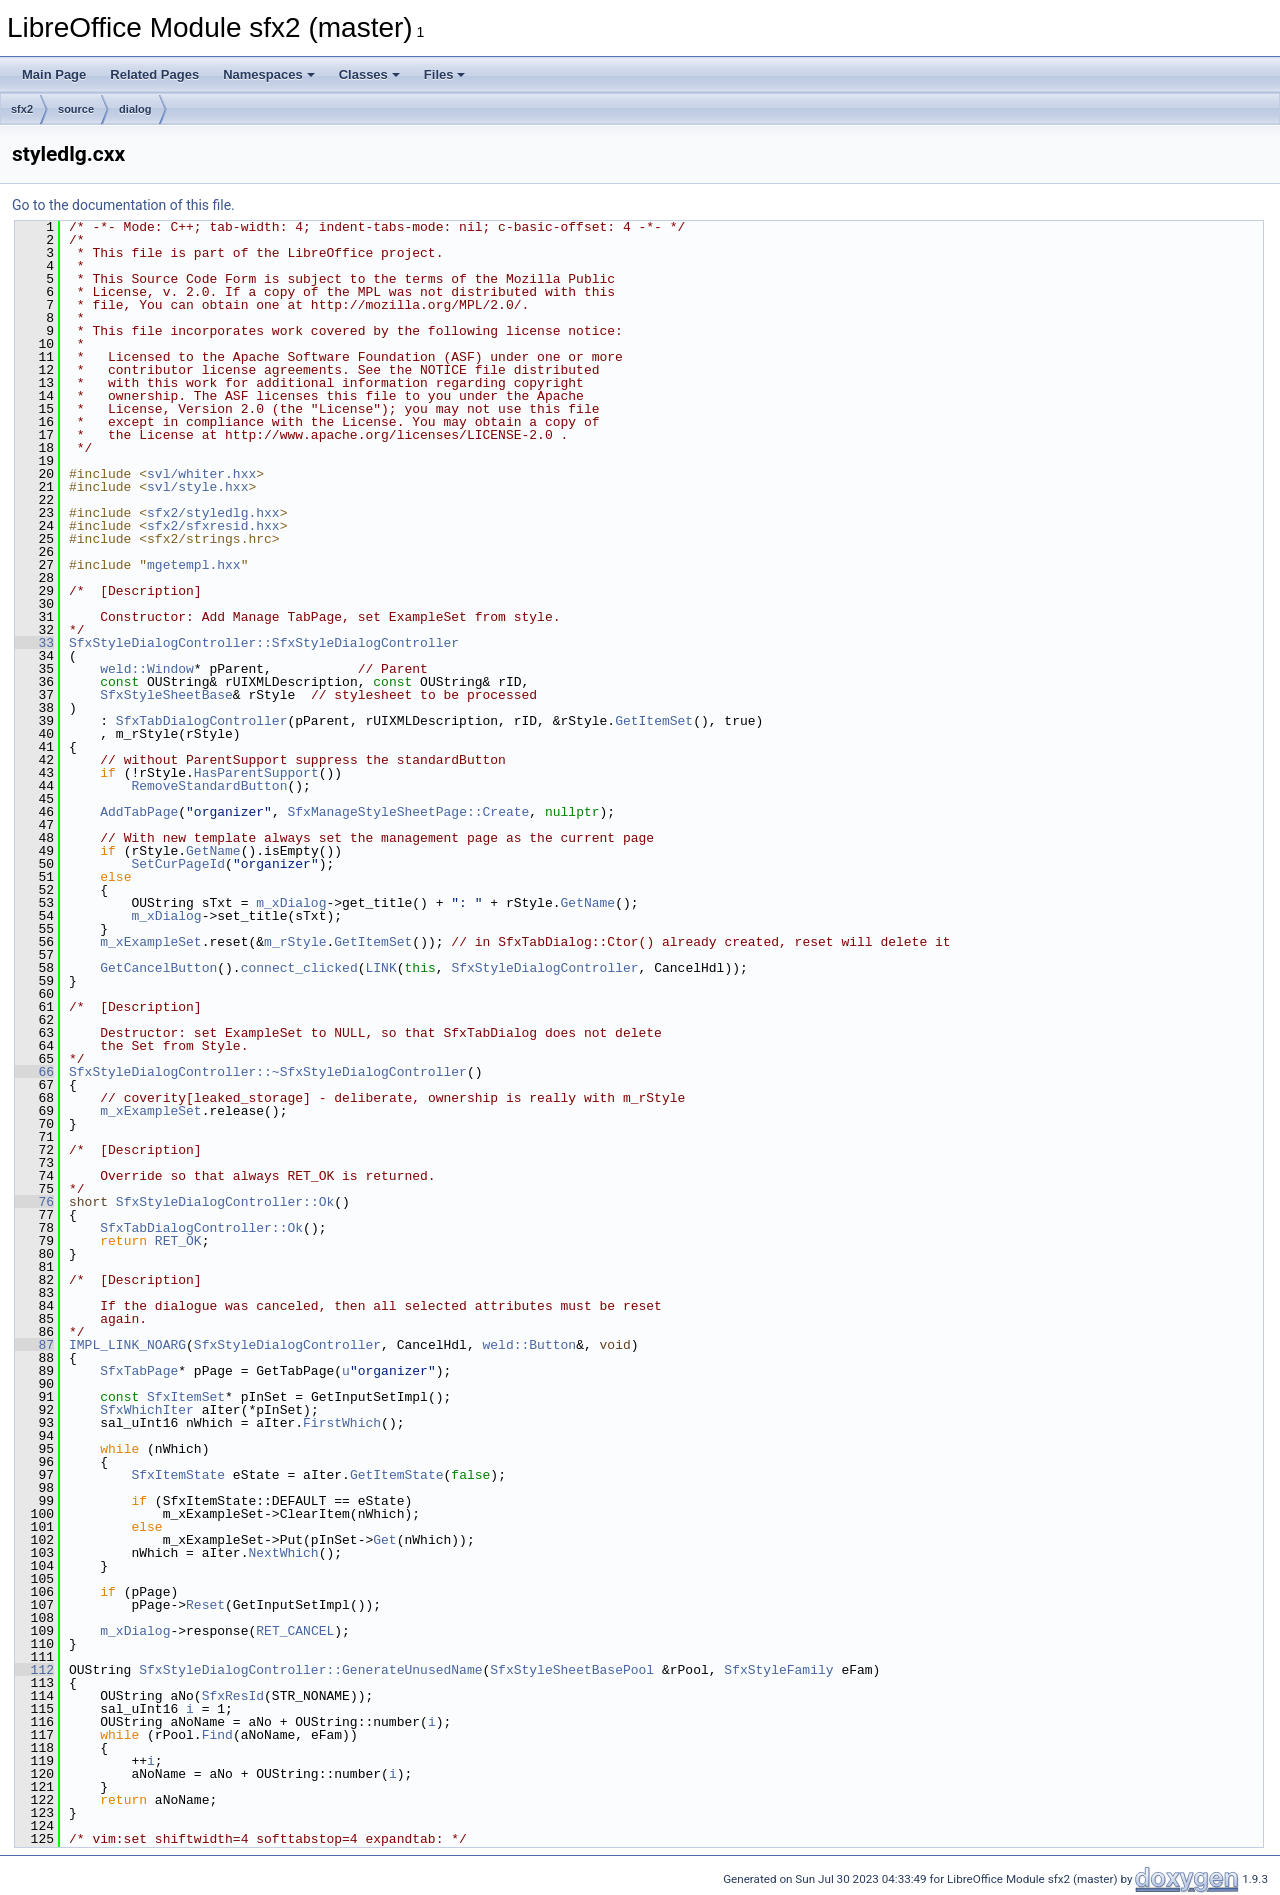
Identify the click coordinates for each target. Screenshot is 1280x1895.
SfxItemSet (186, 1397)
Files (445, 74)
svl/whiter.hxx (201, 474)
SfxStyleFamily (778, 1670)
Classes (369, 74)
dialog (135, 109)
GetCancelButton (158, 968)
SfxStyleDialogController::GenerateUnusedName (310, 1670)
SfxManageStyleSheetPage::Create (408, 812)
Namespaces (269, 74)
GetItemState (397, 1475)
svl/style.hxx (197, 487)
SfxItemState (178, 1475)
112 (34, 1670)
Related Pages (154, 74)
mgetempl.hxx (194, 565)
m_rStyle (295, 942)
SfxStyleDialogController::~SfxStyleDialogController (268, 1072)
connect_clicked (299, 968)
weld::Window (147, 669)
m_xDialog (291, 903)
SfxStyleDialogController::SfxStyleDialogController (264, 643)
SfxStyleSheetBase (166, 695)
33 (34, 643)
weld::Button (529, 1345)
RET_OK (178, 1241)
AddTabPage (139, 812)
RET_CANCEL (295, 1631)
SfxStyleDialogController (544, 968)
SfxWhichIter (147, 1410)
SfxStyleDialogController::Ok (225, 1202)
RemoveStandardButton (209, 786)
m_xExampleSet (150, 942)
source (76, 109)
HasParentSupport (256, 773)
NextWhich (283, 1553)
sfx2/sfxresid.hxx (213, 526)
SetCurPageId (178, 864)
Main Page (54, 74)
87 (34, 1345)
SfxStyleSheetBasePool (572, 1670)
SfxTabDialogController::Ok (201, 1228)
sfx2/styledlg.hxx (213, 513)
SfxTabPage (139, 1371)
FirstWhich (342, 1423)
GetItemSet (654, 721)
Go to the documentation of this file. (123, 205)
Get (384, 1540)
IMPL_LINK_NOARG (127, 1345)
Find (217, 1735)
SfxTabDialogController (202, 721)
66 (34, 1072)
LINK (380, 968)
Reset (205, 1605)
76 (34, 1202)
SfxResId (233, 1696)
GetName (213, 851)
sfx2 (22, 109)
